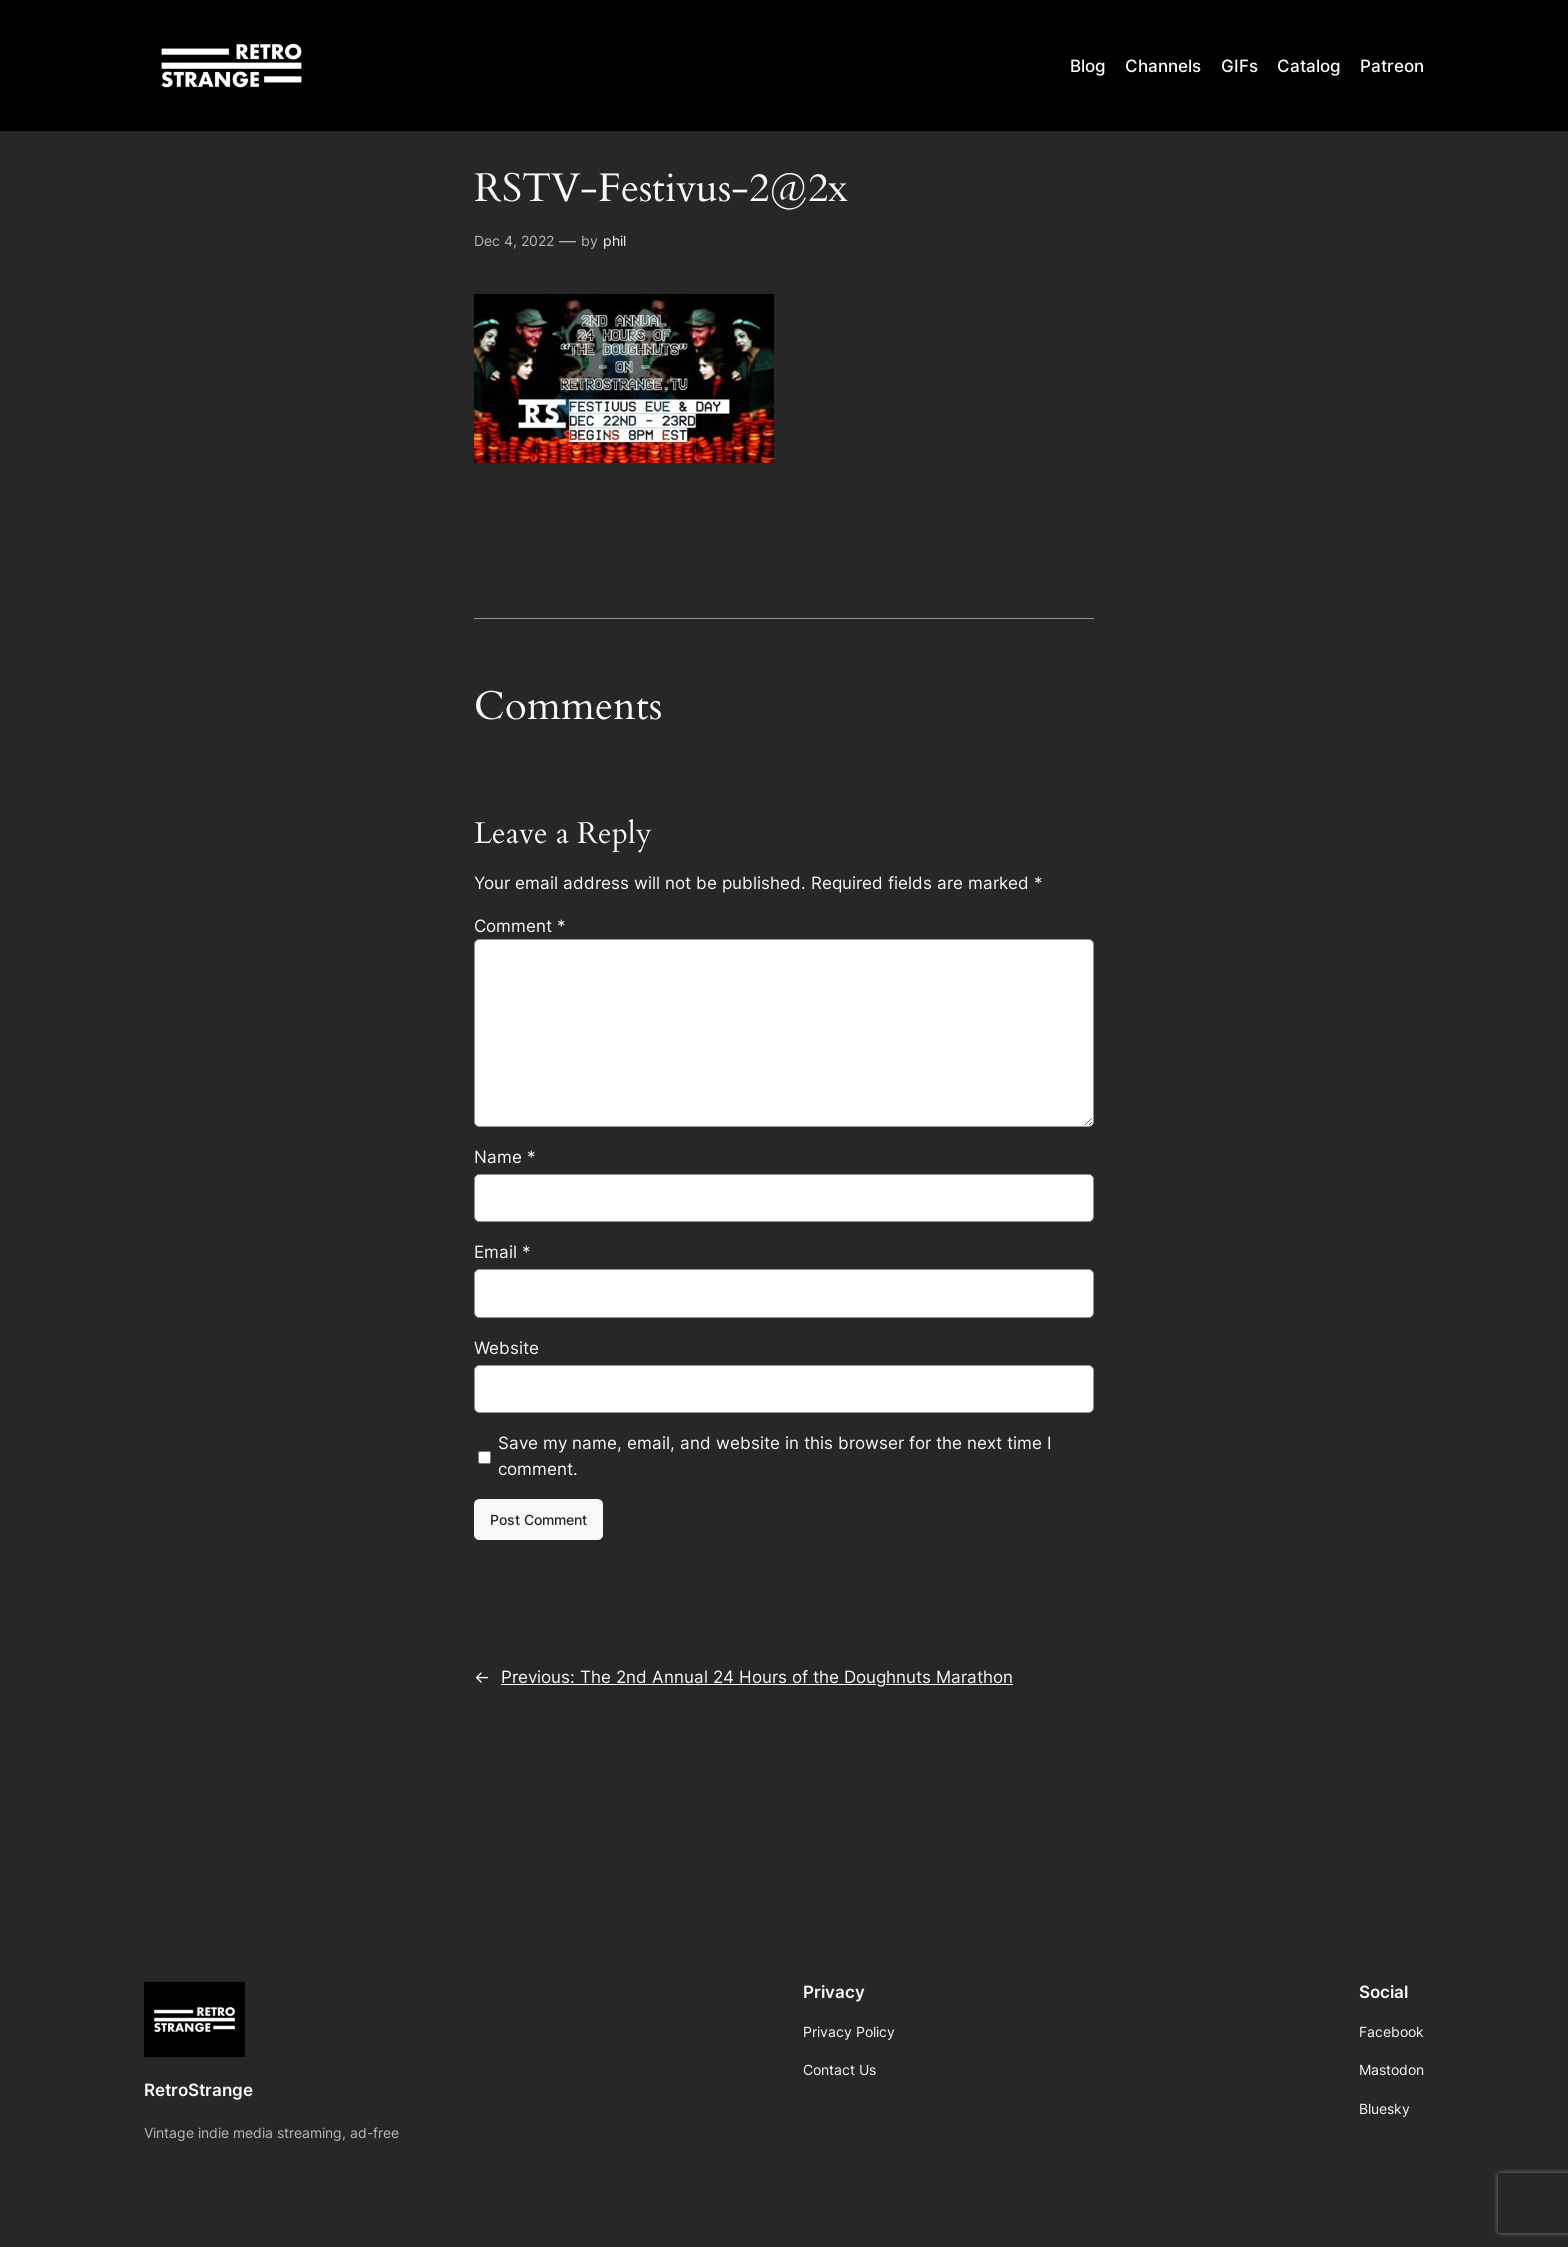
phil (614, 240)
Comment (520, 926)
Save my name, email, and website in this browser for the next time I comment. (774, 1456)
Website (506, 1348)
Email (502, 1252)
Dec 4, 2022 (514, 240)
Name (505, 1157)
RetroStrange (198, 2090)
